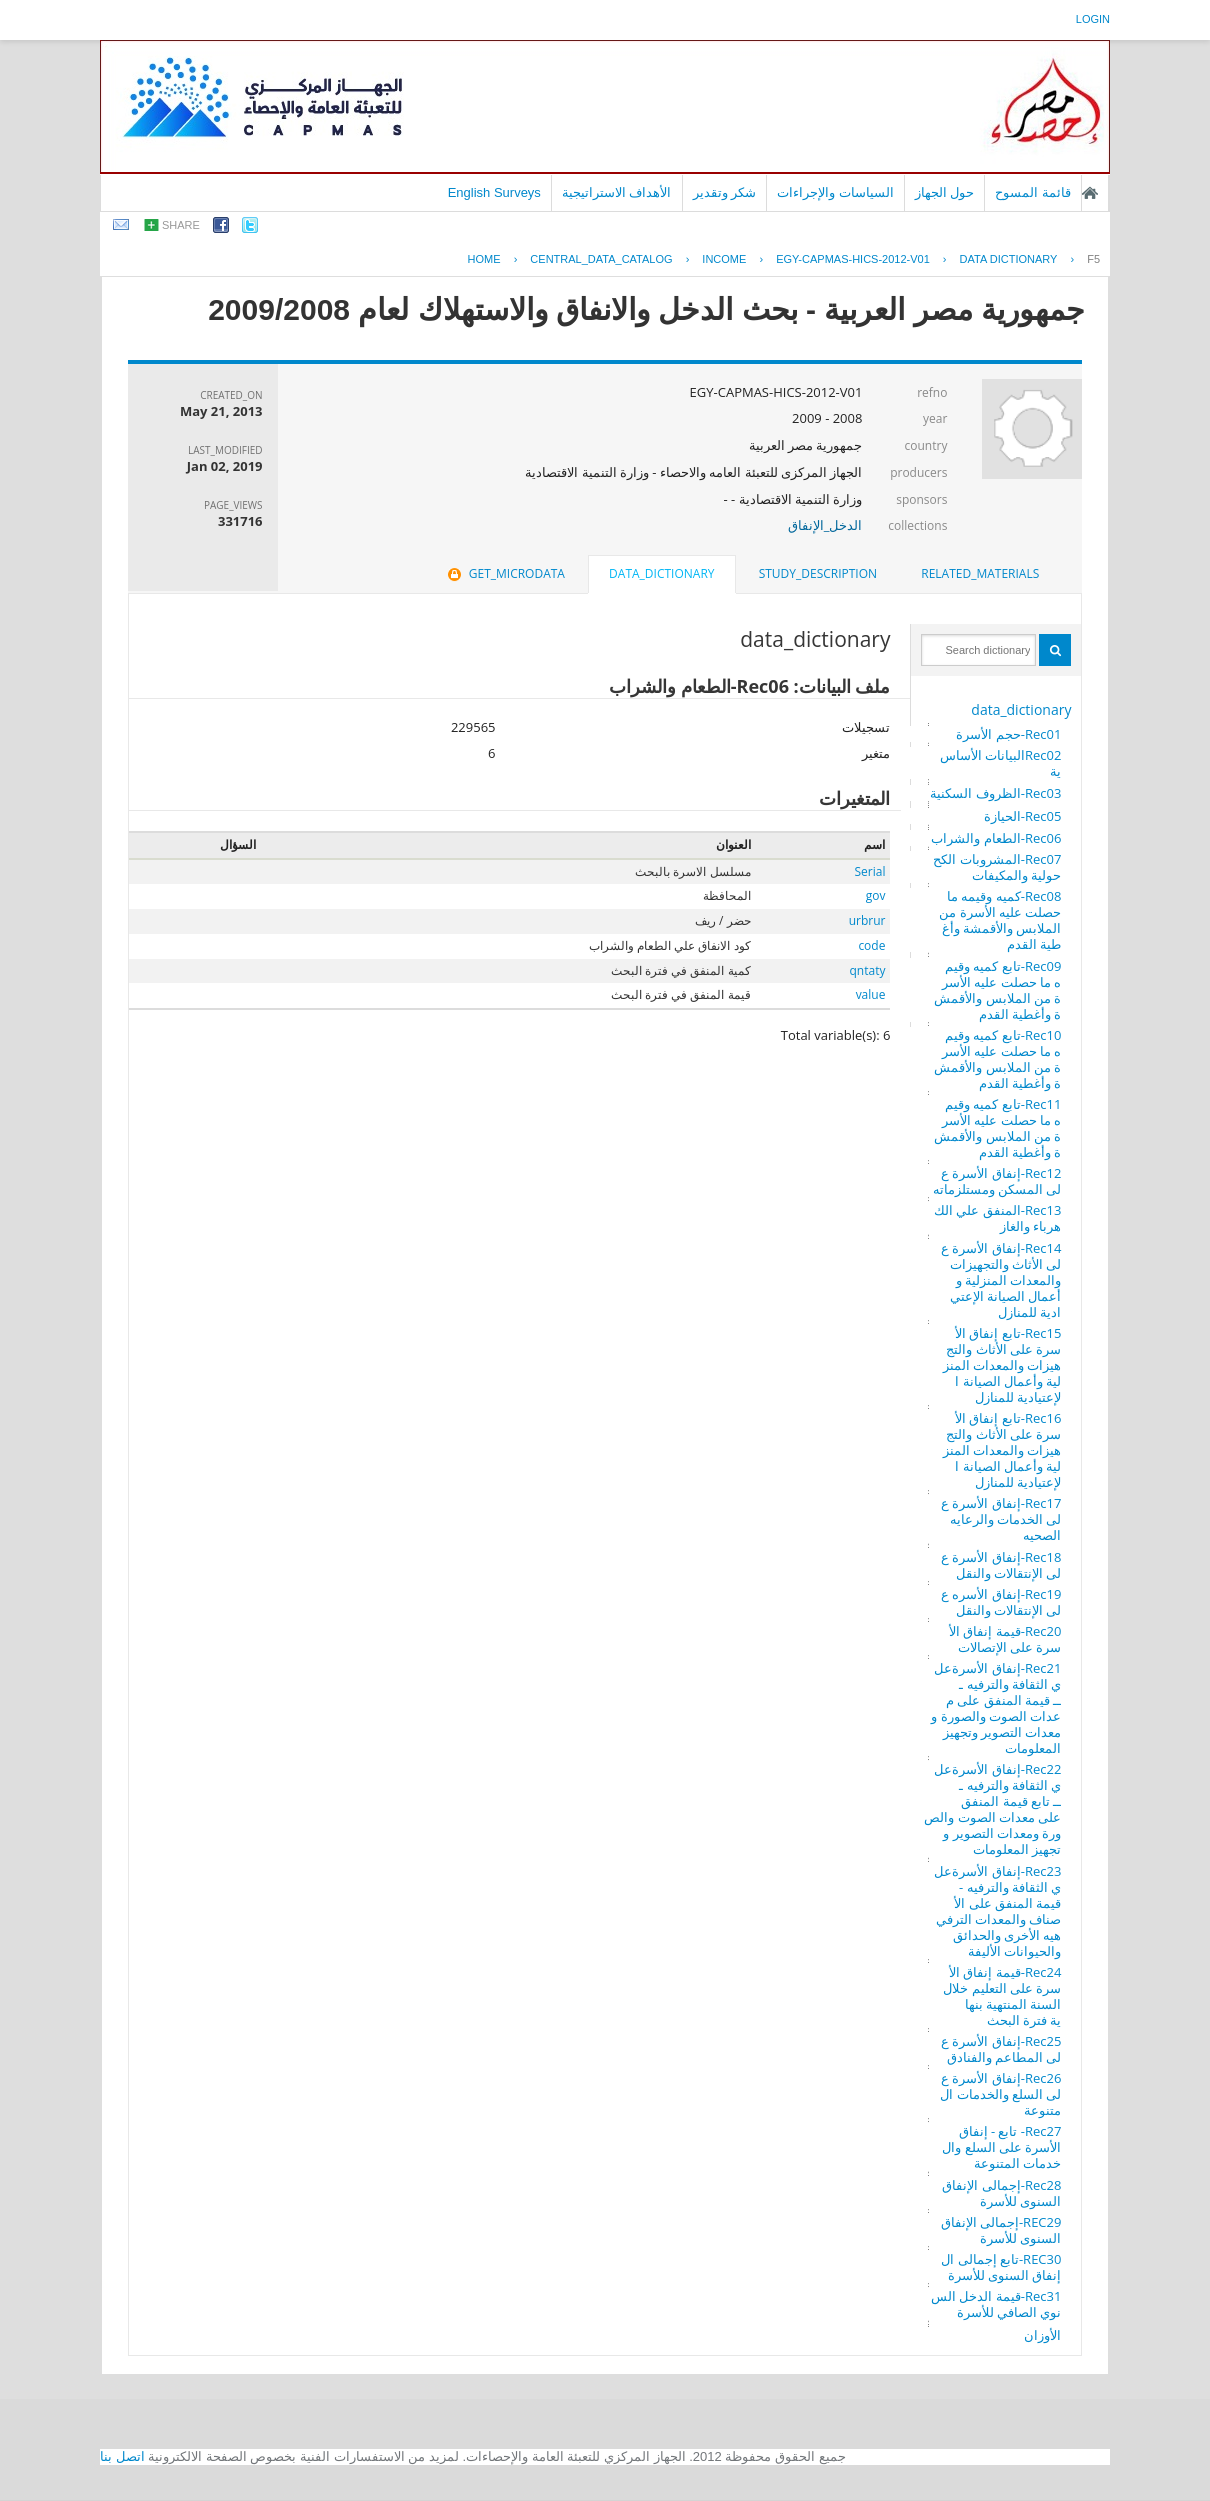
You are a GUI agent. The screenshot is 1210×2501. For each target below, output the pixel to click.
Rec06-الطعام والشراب (996, 838)
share (181, 225)
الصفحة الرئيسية (1090, 193)
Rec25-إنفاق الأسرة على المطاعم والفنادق (1001, 2049)
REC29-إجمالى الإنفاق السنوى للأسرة (1001, 2230)
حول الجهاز (945, 192)
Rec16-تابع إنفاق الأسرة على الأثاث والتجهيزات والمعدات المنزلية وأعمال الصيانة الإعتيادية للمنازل (1002, 1450)
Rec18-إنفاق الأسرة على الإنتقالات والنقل (1001, 1565)
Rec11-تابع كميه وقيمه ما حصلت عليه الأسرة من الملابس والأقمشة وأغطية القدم (997, 1128)
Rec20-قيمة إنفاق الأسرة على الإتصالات (1005, 1639)
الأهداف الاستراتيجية (617, 192)
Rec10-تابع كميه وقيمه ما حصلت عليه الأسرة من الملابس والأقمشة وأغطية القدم (997, 1059)
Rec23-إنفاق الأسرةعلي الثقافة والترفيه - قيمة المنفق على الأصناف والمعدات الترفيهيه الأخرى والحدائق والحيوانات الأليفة (997, 1911)
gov (876, 895)
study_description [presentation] (818, 573)
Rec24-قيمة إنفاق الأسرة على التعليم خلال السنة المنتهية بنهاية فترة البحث (1002, 1996)
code (871, 945)
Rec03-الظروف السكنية (995, 793)
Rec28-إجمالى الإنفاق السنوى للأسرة (1001, 2193)
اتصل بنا (122, 2456)
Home (484, 259)
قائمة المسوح (1033, 192)
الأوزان (1042, 2335)
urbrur (867, 920)
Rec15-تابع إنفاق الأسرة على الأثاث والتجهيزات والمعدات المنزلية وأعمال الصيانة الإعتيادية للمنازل (1002, 1365)
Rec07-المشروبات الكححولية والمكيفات (997, 867)
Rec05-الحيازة (1023, 816)
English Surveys (494, 192)
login (1093, 19)
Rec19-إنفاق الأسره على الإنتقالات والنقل (1001, 1602)
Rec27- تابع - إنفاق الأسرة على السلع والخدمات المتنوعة (1001, 2147)
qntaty (867, 970)
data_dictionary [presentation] (661, 573)
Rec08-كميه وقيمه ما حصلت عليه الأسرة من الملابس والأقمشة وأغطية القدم (1000, 920)
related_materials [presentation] (980, 573)
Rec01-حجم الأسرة (1008, 734)
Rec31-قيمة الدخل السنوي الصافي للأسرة (996, 2304)
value (871, 994)
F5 (1093, 259)
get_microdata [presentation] (504, 573)
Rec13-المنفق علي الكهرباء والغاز (997, 1218)
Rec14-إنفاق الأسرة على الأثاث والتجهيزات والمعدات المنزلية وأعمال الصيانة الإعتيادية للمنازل (1001, 1280)
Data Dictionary (1009, 259)
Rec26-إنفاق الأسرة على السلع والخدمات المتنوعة (1000, 2094)
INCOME (724, 259)
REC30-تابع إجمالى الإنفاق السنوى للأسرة (1001, 2267)
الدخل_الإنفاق (825, 525)
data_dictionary (1021, 709)
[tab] (980, 574)
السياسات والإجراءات (835, 192)
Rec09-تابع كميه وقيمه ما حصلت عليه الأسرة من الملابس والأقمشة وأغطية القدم (997, 990)
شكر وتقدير (725, 192)
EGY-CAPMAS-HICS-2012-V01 (853, 259)
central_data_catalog (601, 259)
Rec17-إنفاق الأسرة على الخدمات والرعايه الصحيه (1001, 1519)
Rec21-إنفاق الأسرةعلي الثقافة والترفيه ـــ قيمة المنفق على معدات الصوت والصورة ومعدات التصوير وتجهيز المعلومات (996, 1708)
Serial (869, 871)
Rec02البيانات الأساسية (1001, 763)
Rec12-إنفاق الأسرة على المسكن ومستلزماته (997, 1181)
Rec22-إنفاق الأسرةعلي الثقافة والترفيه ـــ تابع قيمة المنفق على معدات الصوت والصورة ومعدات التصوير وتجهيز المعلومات (992, 1809)
